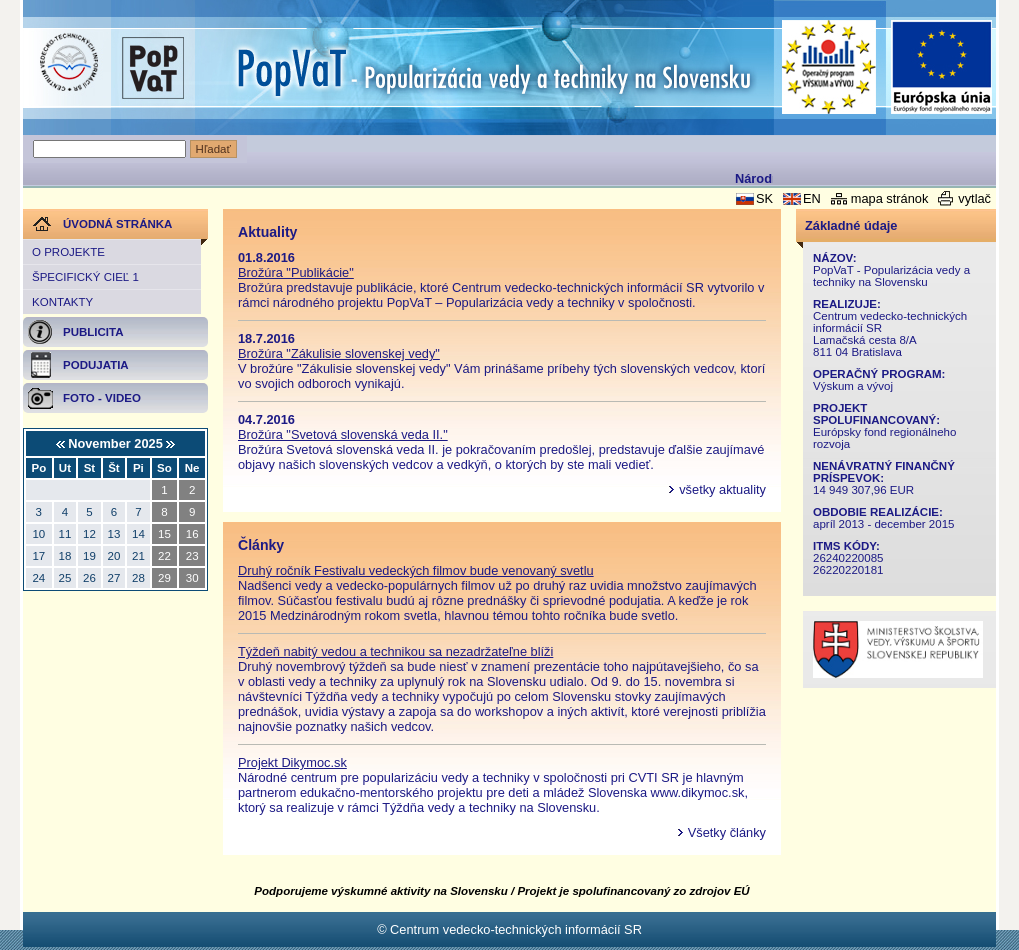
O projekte (68, 252)
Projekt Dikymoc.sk (292, 762)
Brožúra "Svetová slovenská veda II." (343, 434)
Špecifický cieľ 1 (85, 277)
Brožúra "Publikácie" (296, 272)
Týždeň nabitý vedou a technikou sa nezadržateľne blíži (395, 651)
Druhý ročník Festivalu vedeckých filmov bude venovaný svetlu (416, 570)
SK (764, 198)
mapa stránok (890, 198)
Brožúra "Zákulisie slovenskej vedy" (339, 353)
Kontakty (62, 302)
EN (812, 198)
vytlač (974, 198)
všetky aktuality (722, 489)
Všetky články (727, 832)
